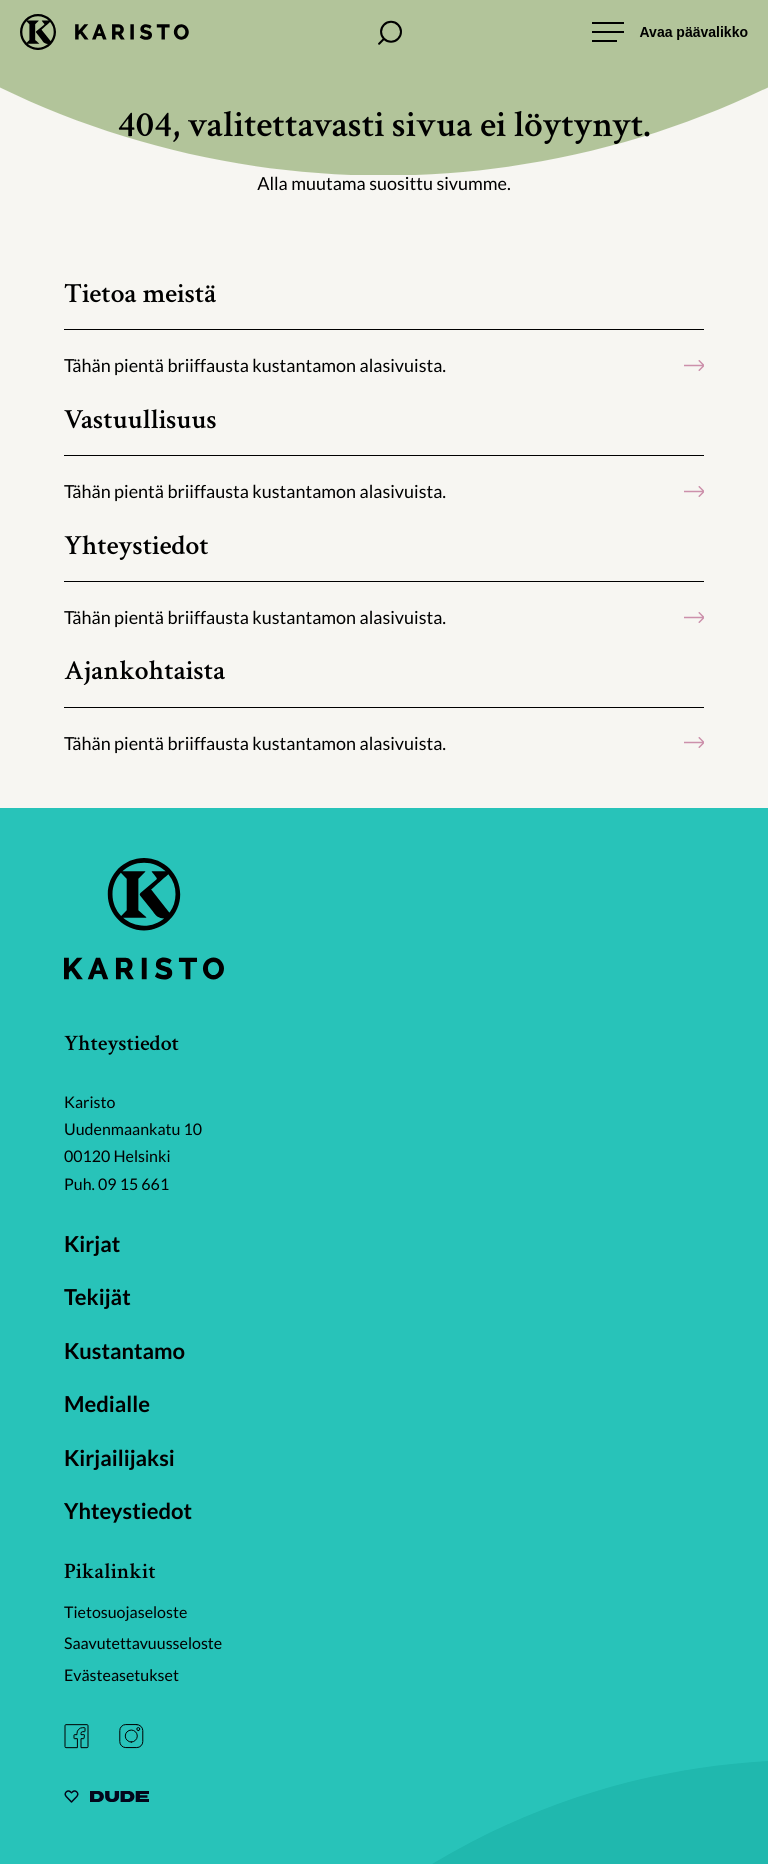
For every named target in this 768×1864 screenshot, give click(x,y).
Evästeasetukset (121, 1675)
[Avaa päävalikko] (670, 32)
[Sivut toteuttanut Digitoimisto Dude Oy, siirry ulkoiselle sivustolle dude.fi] (106, 1799)
